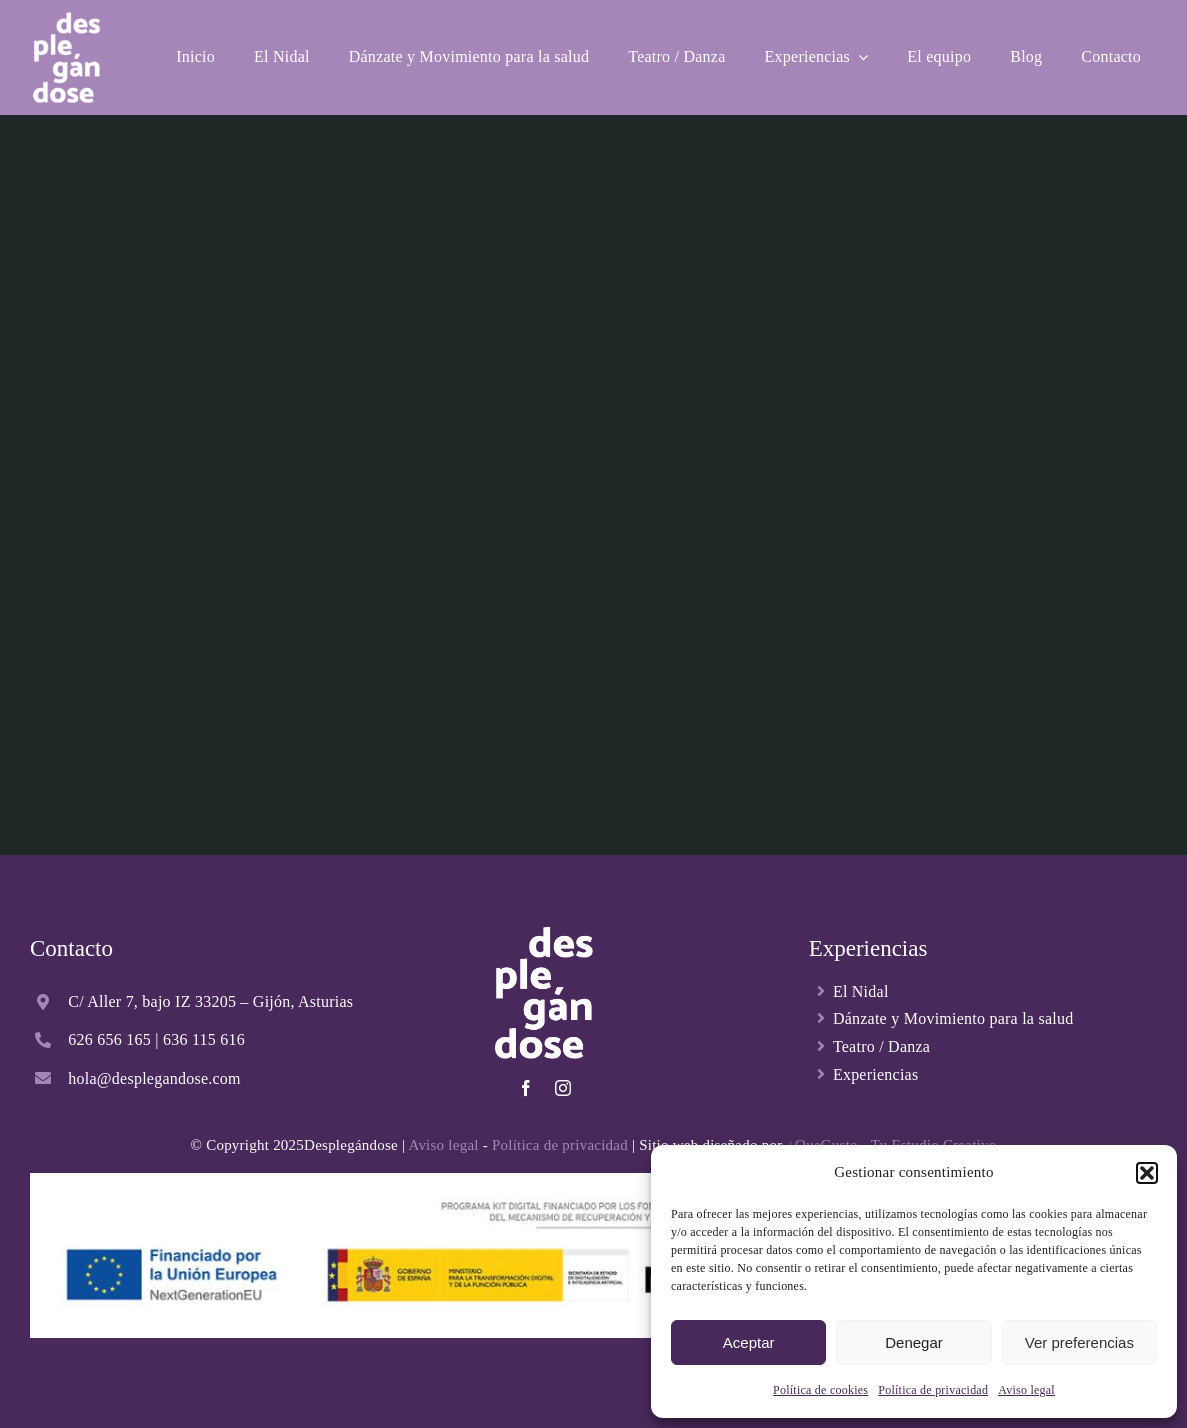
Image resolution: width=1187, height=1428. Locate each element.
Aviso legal (1026, 1390)
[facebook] (526, 1088)
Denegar (914, 1342)
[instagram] (563, 1088)
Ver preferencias (1079, 1342)
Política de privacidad (933, 1390)
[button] (1147, 1173)
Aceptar (749, 1342)
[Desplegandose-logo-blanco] (66, 17)
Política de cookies (820, 1390)
